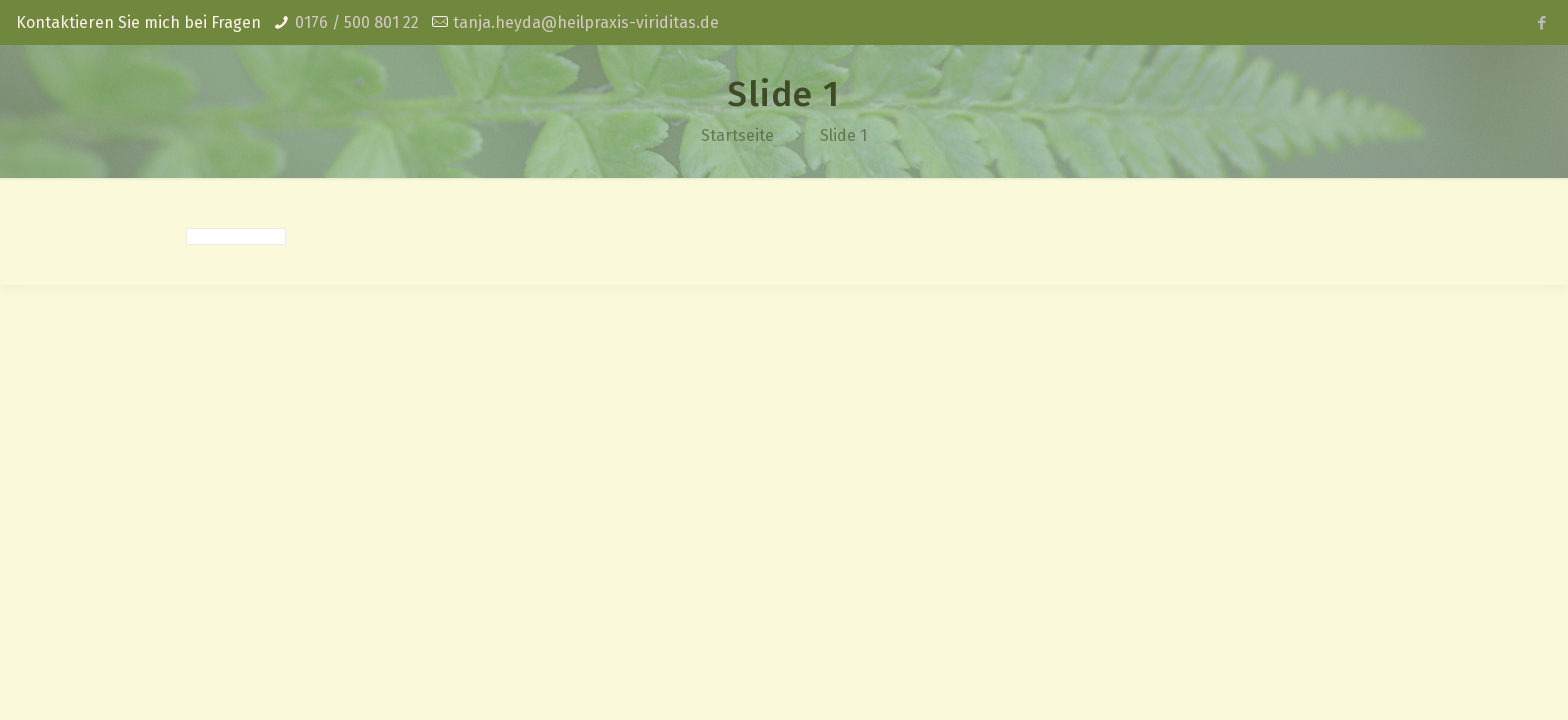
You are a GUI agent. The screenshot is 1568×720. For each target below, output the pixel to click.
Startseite (737, 135)
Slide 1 (843, 135)
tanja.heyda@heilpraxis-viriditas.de (586, 22)
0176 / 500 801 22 (357, 22)
